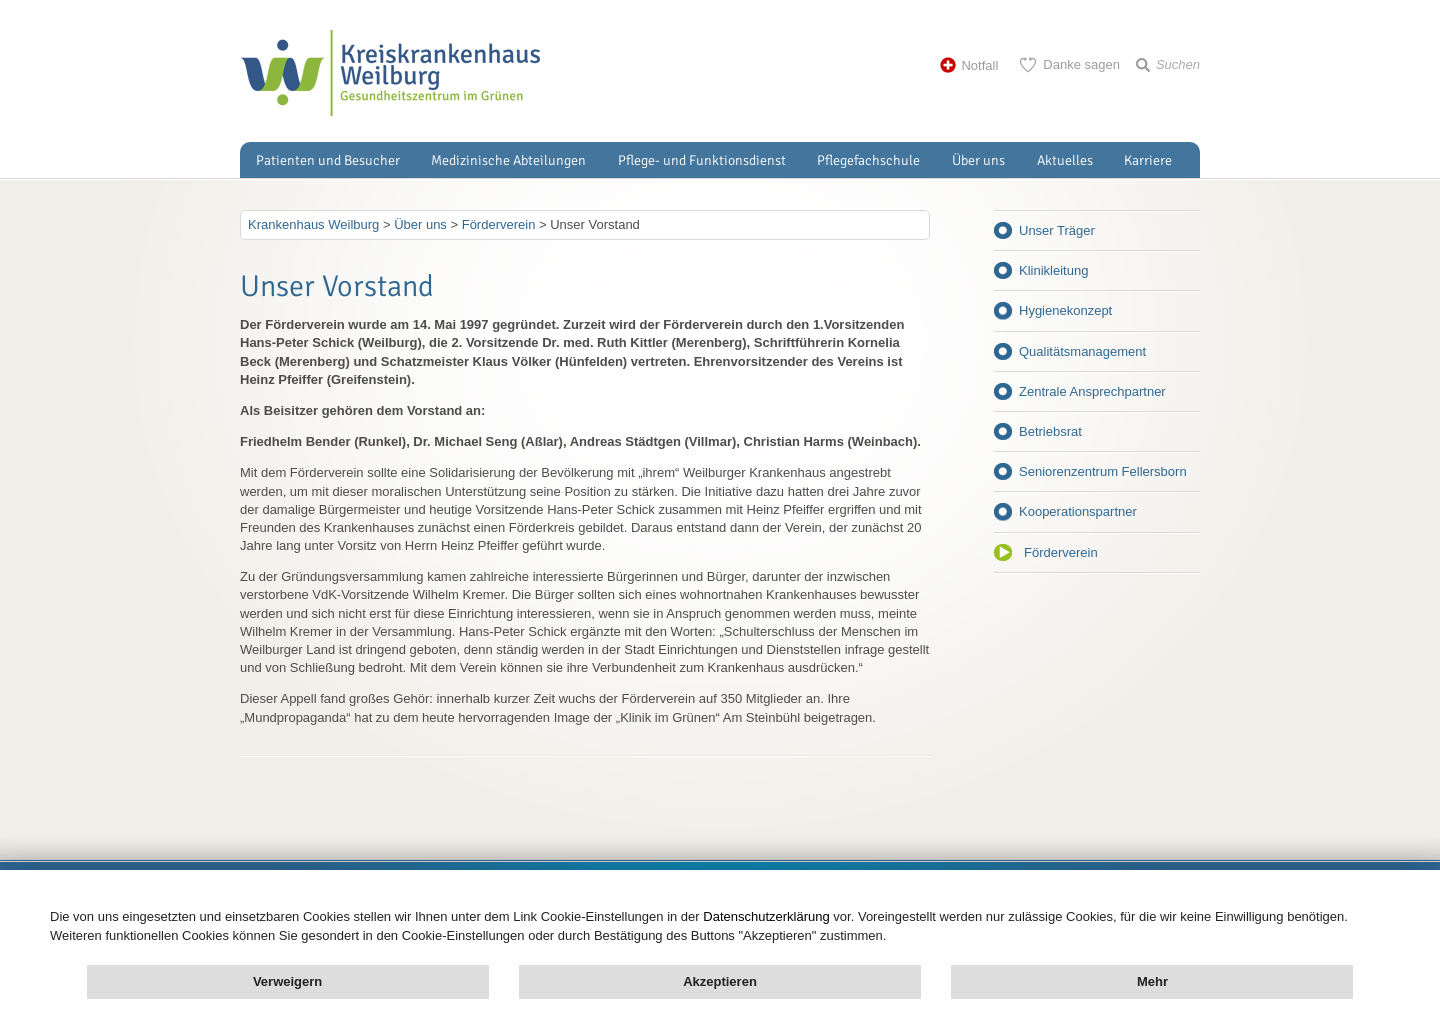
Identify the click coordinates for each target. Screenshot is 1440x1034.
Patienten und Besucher (328, 160)
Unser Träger (1057, 230)
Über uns (978, 160)
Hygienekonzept (1065, 310)
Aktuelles (1065, 160)
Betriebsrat (1050, 431)
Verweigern (287, 981)
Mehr (1152, 981)
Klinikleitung (1053, 270)
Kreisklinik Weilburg (390, 73)
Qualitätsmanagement (1082, 351)
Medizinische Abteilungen (508, 160)
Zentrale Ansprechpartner (1092, 391)
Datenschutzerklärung (766, 916)
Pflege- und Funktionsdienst (702, 160)
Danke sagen (1081, 64)
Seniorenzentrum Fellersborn (1103, 471)
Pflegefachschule (868, 160)
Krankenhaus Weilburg (313, 224)
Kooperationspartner (1078, 511)
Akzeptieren (720, 981)
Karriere (1148, 160)
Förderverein (1061, 552)
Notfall (979, 65)
